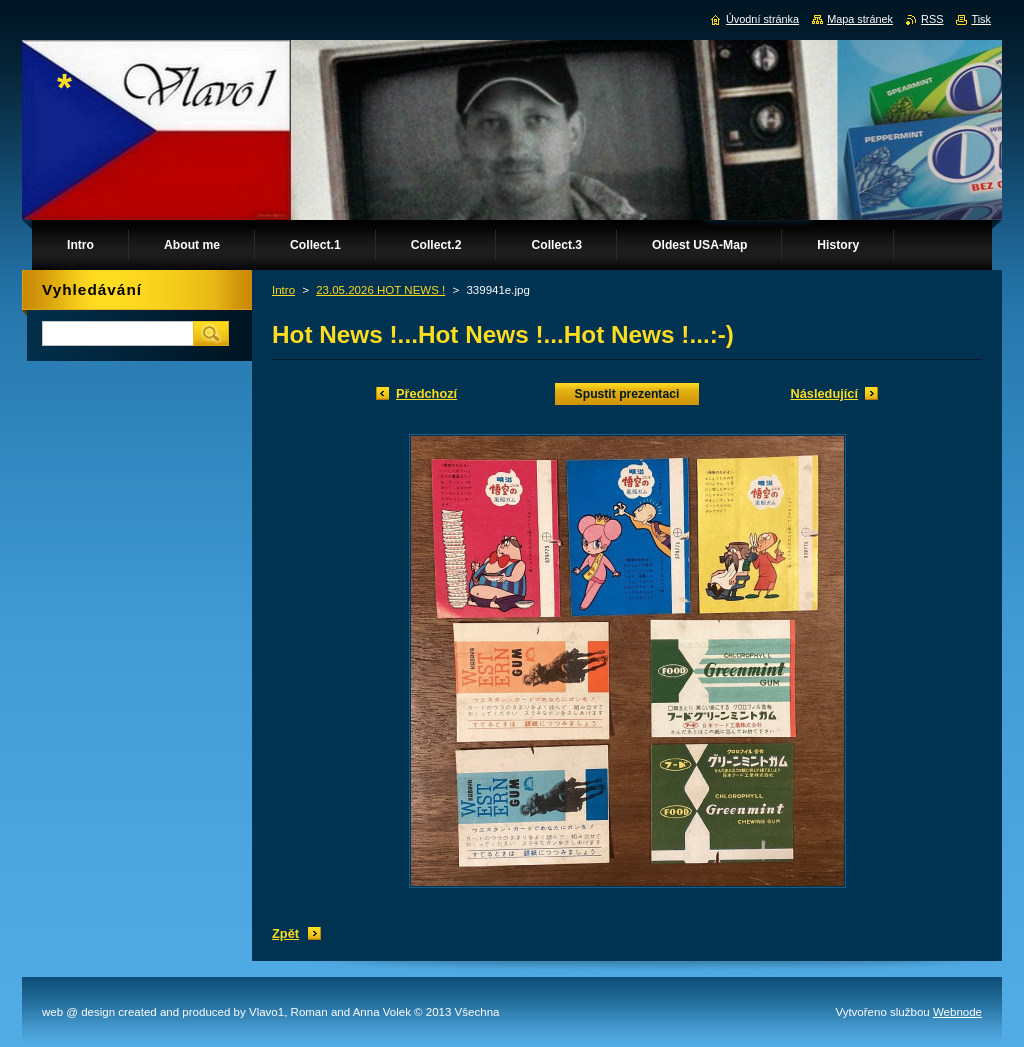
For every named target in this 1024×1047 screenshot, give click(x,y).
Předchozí (426, 393)
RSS (932, 19)
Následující (824, 393)
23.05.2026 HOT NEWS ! (380, 290)
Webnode (957, 1012)
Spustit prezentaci (627, 394)
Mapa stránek (860, 19)
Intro (283, 290)
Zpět (285, 933)
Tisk (981, 19)
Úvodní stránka (762, 19)
